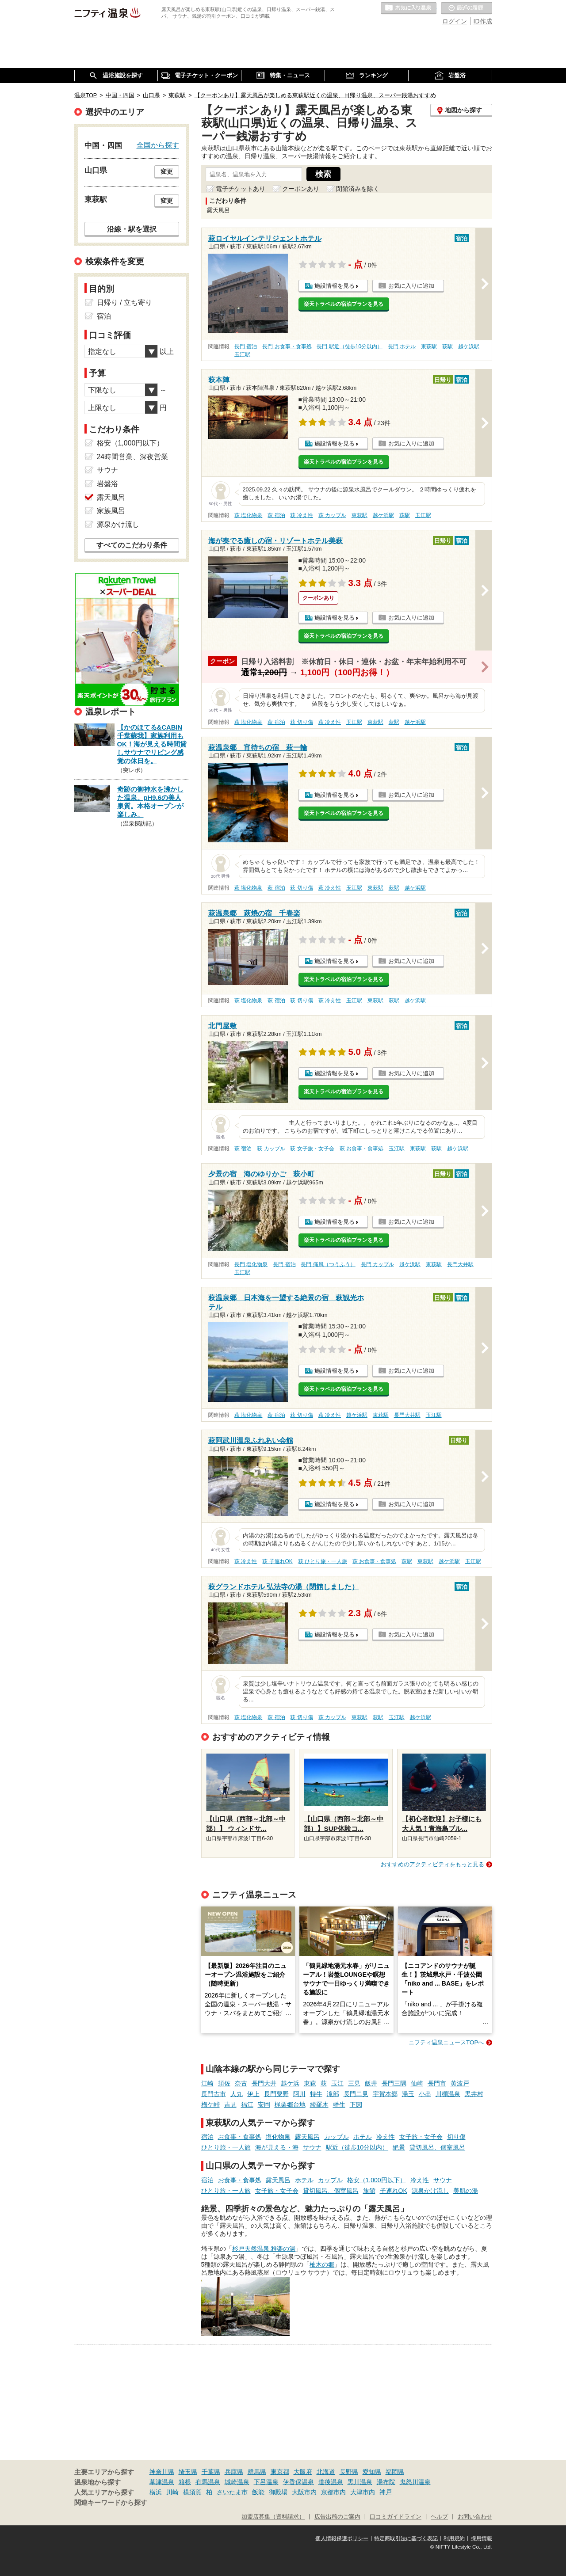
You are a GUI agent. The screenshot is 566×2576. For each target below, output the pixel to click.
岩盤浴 (107, 483)
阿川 (299, 2093)
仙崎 (417, 2083)
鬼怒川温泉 (415, 2481)
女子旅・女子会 (421, 2136)
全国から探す (158, 145)
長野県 (349, 2471)
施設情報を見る (334, 285)
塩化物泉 (278, 2136)
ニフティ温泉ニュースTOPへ (446, 2042)
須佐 (224, 2083)
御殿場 (278, 2492)
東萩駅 (429, 346)
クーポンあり (300, 188)
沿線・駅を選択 (132, 229)
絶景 (399, 2147)
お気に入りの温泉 (408, 8)
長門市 (437, 2083)
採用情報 (481, 2538)
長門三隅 (394, 2083)
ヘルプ (439, 2517)
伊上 (253, 2093)
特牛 (316, 2093)
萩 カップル (332, 515)
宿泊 (207, 2136)
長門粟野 (276, 2093)
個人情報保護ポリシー (341, 2538)
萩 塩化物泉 (248, 515)
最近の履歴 (466, 8)
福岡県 (395, 2471)
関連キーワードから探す (110, 2502)
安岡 (264, 2104)
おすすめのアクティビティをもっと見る (432, 1864)
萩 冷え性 (301, 515)
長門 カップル (377, 1264)
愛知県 (372, 2471)
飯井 (371, 2083)
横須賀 (192, 2492)
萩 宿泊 (276, 515)
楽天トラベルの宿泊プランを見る (343, 304)
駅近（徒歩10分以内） (357, 2147)
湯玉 (408, 2093)
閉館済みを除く (357, 188)
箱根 (185, 2481)
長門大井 (264, 2083)
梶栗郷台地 (290, 2104)
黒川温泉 (360, 2481)
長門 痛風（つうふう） (328, 1264)
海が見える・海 (276, 2147)
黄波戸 (460, 2083)
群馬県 (257, 2471)
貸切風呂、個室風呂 (437, 2147)
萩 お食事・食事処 (361, 1148)
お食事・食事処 (239, 2136)
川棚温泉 (448, 2093)
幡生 (339, 2104)
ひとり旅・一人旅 (226, 2147)
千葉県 (211, 2471)
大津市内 (362, 2492)
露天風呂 (307, 2136)
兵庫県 (234, 2471)
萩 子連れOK (277, 1561)
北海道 (326, 2471)
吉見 (230, 2104)
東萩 (310, 2083)
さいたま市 (232, 2492)
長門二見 (356, 2093)
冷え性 (385, 2136)
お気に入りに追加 (411, 285)
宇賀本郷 (385, 2093)
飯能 (258, 2492)
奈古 (241, 2083)
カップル (336, 2136)
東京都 (280, 2471)
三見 (354, 2083)
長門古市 (213, 2093)
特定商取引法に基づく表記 (406, 2538)
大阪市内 (304, 2492)
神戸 (385, 2492)
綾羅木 (319, 2104)
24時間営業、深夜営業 (132, 456)
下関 (356, 2104)
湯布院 (386, 2481)
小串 (425, 2093)
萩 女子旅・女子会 (312, 1148)
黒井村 (474, 2093)
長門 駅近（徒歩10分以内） (349, 346)
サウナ (312, 2147)
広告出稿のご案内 (337, 2517)
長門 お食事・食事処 (286, 346)
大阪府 (303, 2471)
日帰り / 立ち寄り (124, 302)
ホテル (362, 2136)
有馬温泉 (207, 2481)
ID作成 (483, 21)
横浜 (155, 2492)
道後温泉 (330, 2481)
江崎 (207, 2083)
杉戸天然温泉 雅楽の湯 (264, 2248)
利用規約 (454, 2538)
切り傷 (456, 2136)
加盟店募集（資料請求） (273, 2517)
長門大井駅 (460, 1264)
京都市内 (333, 2492)
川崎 (172, 2492)
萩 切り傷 (301, 722)
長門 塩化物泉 (251, 1264)
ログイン (454, 21)
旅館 (369, 2190)
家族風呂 (111, 510)
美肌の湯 (465, 2190)
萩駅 (447, 346)
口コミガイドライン (395, 2517)
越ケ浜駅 (468, 346)
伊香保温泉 (298, 2481)
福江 (247, 2104)
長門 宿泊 (245, 346)
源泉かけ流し (430, 2190)
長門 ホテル (402, 346)
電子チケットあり (240, 188)
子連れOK (393, 2190)
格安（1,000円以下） (376, 2180)
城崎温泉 (237, 2481)
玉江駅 (242, 354)
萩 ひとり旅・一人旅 (322, 1561)
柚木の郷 (322, 2264)
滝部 (333, 2093)
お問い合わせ (475, 2517)
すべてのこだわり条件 (131, 545)
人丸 (236, 2093)
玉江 (337, 2083)
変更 (167, 171)
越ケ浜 (290, 2083)
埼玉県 (188, 2471)
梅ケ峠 (210, 2104)
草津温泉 (161, 2481)
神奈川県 (161, 2471)
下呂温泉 (266, 2481)
